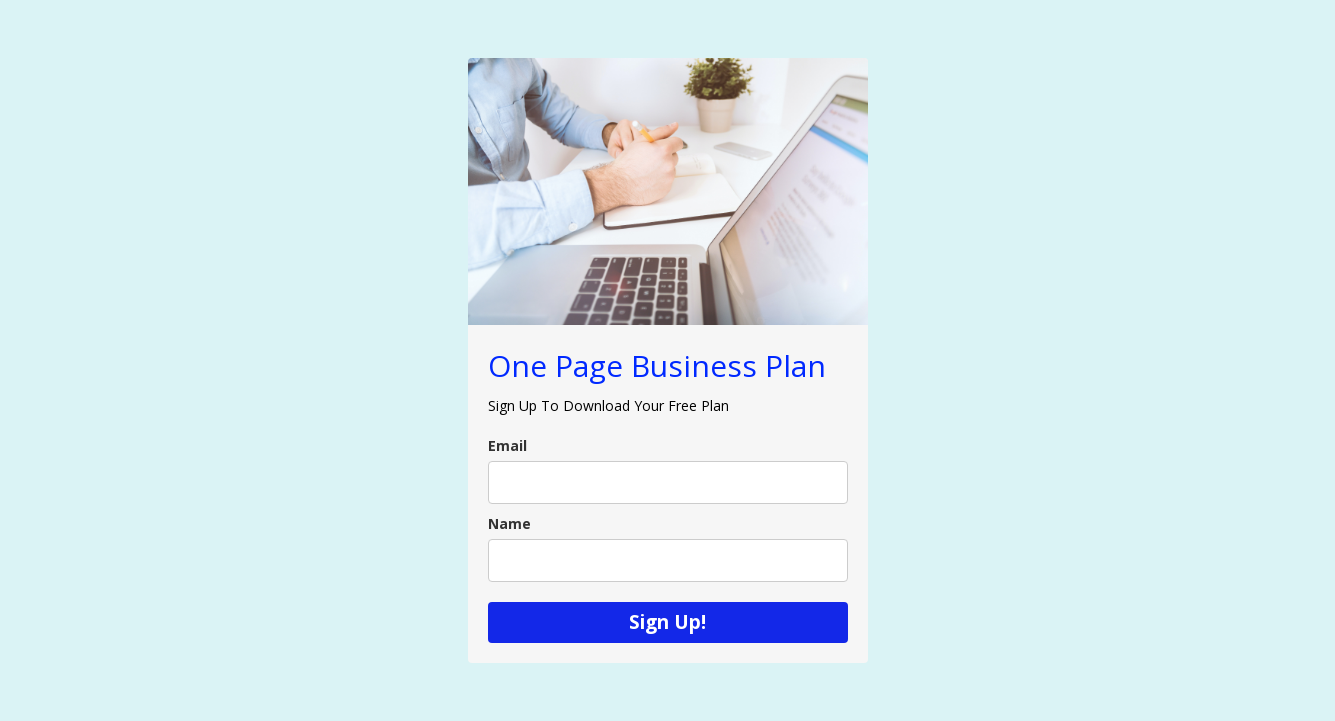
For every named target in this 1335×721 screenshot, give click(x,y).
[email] (668, 482)
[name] (668, 560)
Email (507, 445)
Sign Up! (667, 622)
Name (509, 523)
